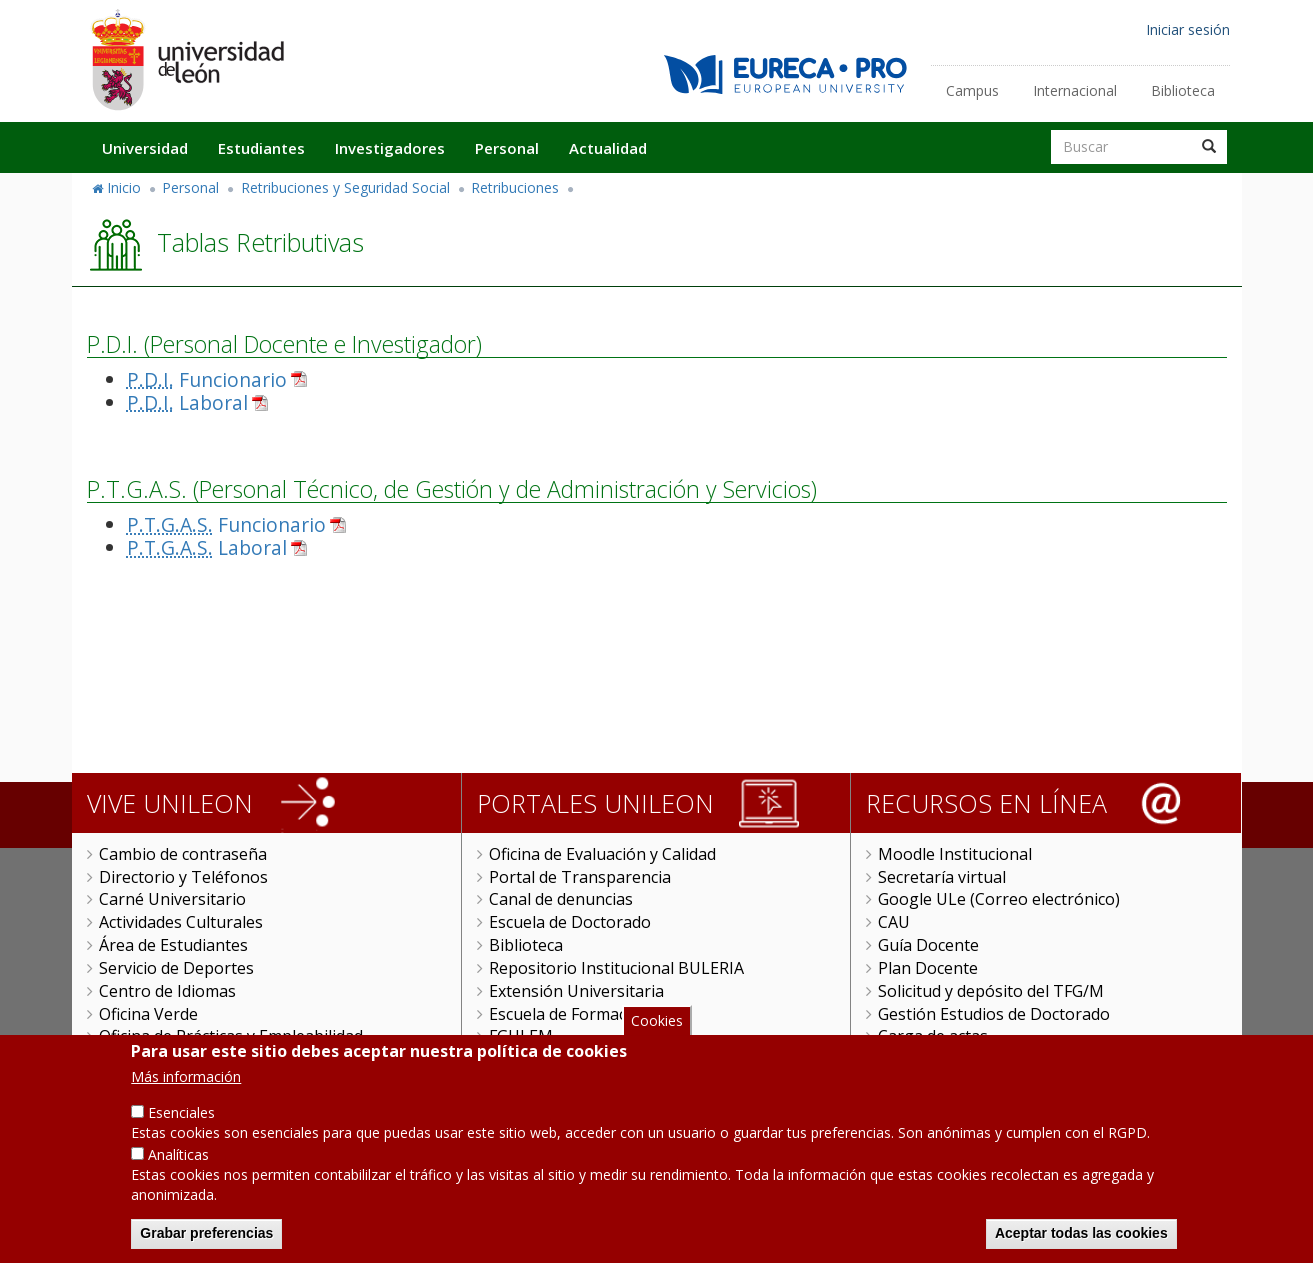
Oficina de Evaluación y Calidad (602, 854)
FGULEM (521, 1036)
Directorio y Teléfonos (183, 877)
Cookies (657, 1044)
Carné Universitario (172, 899)
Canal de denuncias (561, 899)
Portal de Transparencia (580, 877)
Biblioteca (1183, 90)
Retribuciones (515, 187)
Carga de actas (933, 1036)
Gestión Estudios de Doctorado (994, 1014)
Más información (186, 1100)
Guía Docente (928, 945)
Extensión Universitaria (576, 991)
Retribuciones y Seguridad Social (345, 187)
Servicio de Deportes (176, 968)
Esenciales (181, 1136)
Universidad (145, 148)
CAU (894, 922)
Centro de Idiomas (167, 991)
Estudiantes (261, 148)
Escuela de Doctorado (570, 922)
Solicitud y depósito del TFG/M (991, 991)
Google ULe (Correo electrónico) (999, 899)
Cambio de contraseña (183, 854)
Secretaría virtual (942, 877)
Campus (972, 90)
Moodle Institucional (955, 854)
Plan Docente (928, 968)
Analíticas (178, 1178)
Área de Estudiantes (173, 945)
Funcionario (207, 379)
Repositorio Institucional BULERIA (616, 968)
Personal (507, 148)
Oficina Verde (148, 1014)
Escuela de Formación (569, 1014)
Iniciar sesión (1188, 29)
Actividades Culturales (181, 922)
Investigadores (390, 148)
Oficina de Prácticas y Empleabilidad (231, 1036)
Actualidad (608, 148)
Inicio (124, 187)
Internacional (1075, 90)
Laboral (187, 402)
